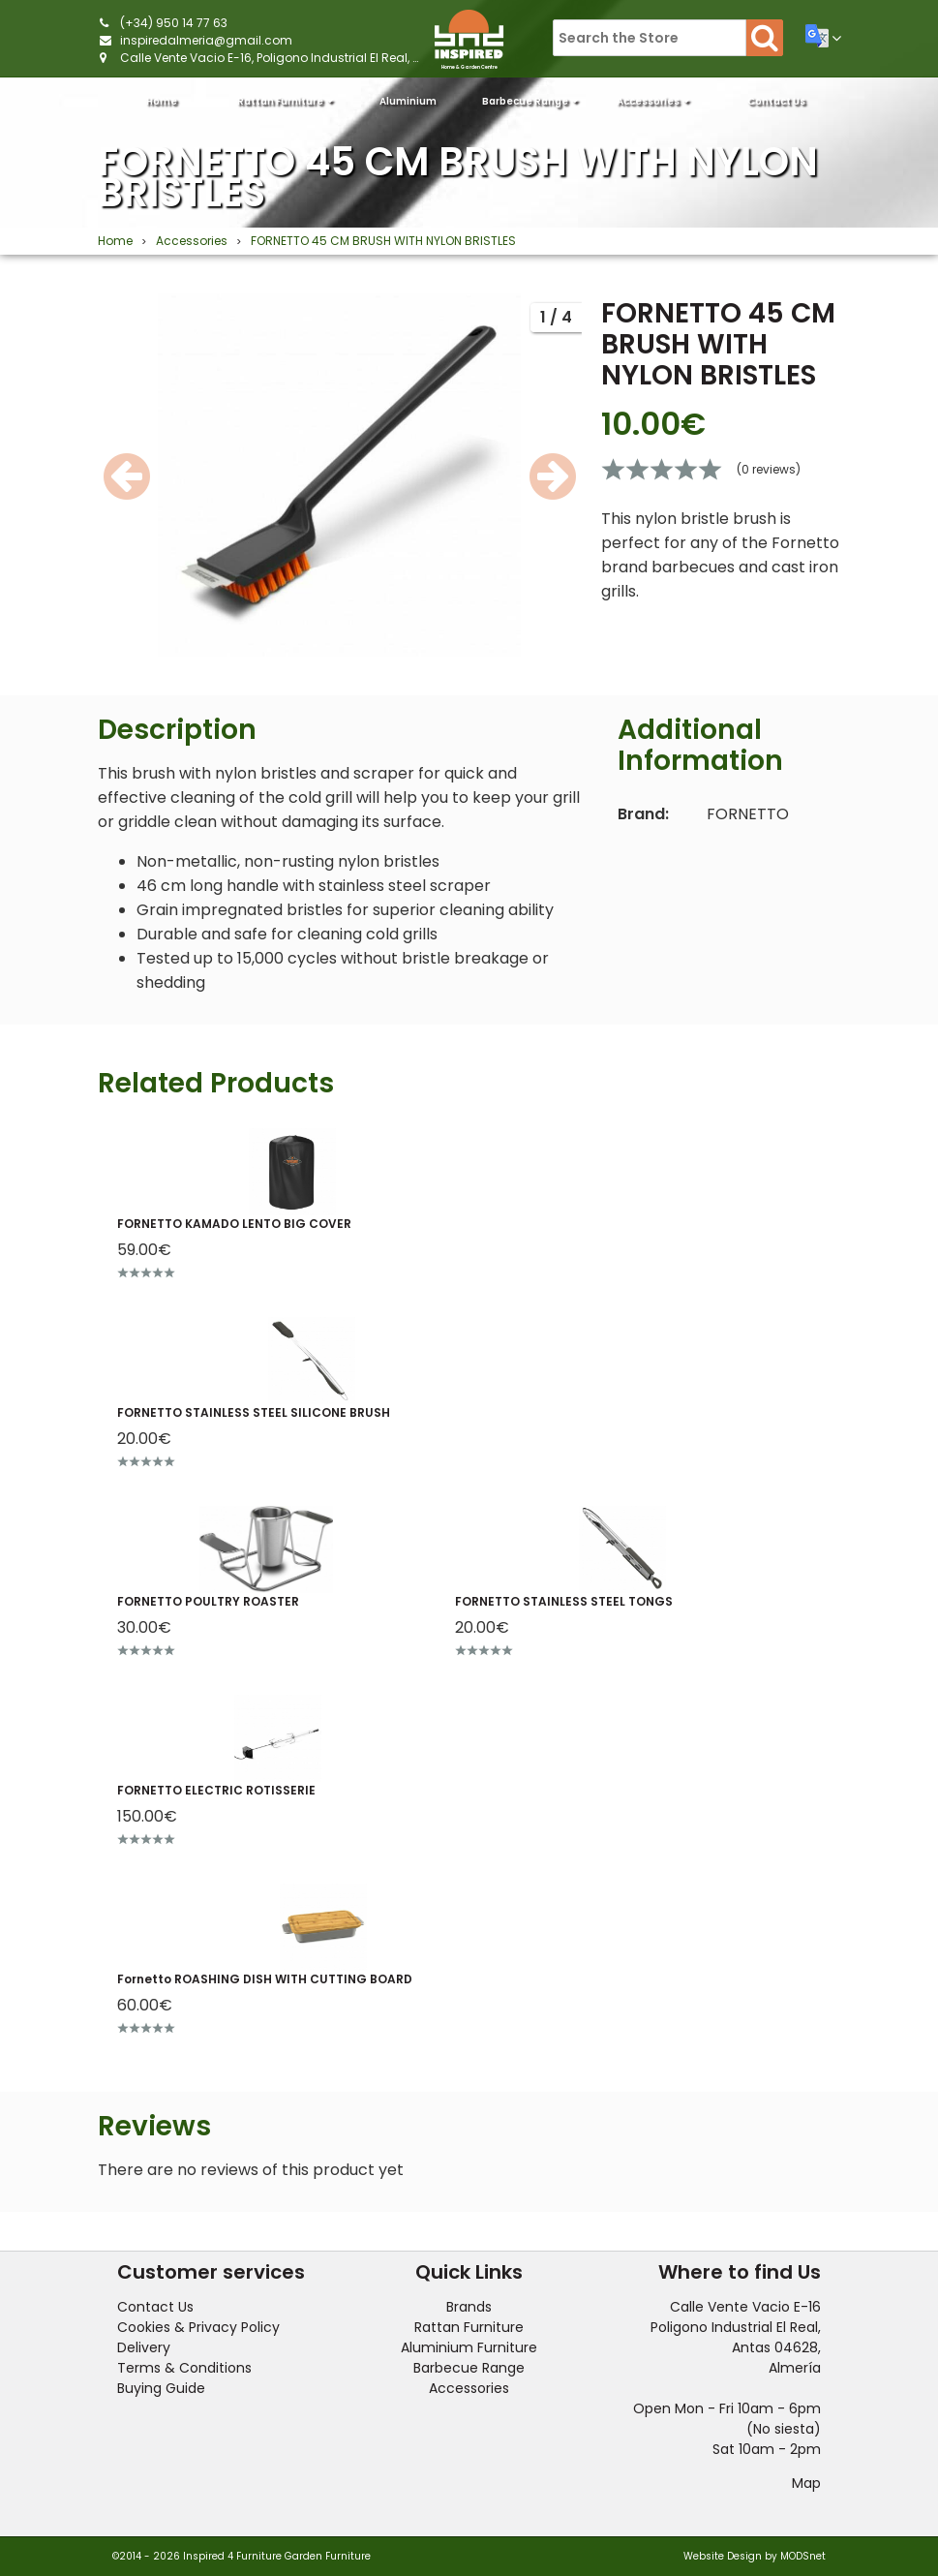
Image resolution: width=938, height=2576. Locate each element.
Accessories (653, 101)
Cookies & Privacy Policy (198, 2327)
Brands (469, 2306)
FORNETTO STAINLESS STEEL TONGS (564, 1601)
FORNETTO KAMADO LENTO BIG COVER (234, 1223)
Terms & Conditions (184, 2367)
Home (161, 101)
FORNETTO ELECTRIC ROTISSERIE (216, 1790)
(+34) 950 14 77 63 (173, 23)
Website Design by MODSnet (754, 2556)
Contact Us (776, 101)
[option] (340, 475)
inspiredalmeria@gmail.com (206, 40)
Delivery (143, 2347)
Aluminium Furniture (408, 107)
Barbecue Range (530, 101)
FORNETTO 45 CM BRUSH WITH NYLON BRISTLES (458, 177)
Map (806, 2483)
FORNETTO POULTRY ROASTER (208, 1601)
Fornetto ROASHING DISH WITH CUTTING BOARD (264, 1979)
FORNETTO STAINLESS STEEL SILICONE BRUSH (253, 1412)
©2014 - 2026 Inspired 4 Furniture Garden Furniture (241, 2556)
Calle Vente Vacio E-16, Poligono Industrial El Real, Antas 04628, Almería (329, 57)
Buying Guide (161, 2388)
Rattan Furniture (285, 101)
